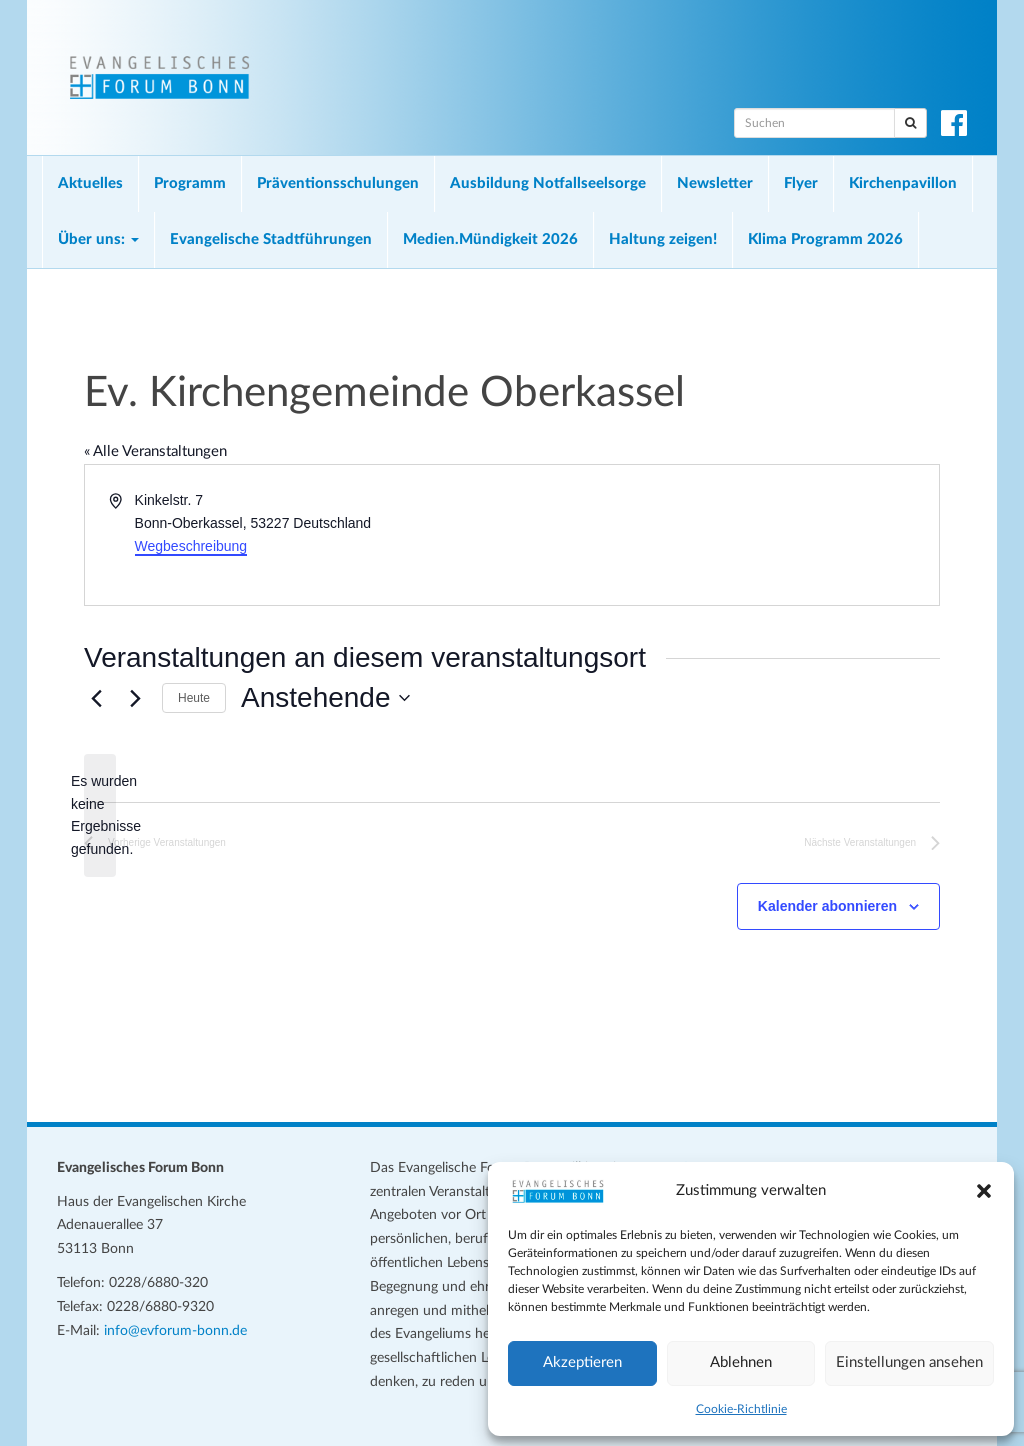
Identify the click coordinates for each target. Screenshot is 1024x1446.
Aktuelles (90, 183)
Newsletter (715, 183)
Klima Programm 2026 (825, 239)
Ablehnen (741, 1362)
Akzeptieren (582, 1362)
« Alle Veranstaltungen (155, 451)
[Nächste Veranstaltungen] (135, 698)
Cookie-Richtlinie (741, 1409)
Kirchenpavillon (903, 183)
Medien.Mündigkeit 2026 (490, 239)
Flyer (801, 183)
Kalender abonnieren (827, 906)
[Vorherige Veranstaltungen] (96, 698)
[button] (984, 1191)
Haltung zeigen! (663, 239)
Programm (190, 183)
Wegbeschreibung (191, 546)
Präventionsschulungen (338, 183)
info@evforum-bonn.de (175, 1331)
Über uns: (98, 239)
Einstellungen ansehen (909, 1362)
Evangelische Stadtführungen (271, 239)
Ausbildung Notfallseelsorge (548, 183)
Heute (194, 698)
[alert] (100, 815)
